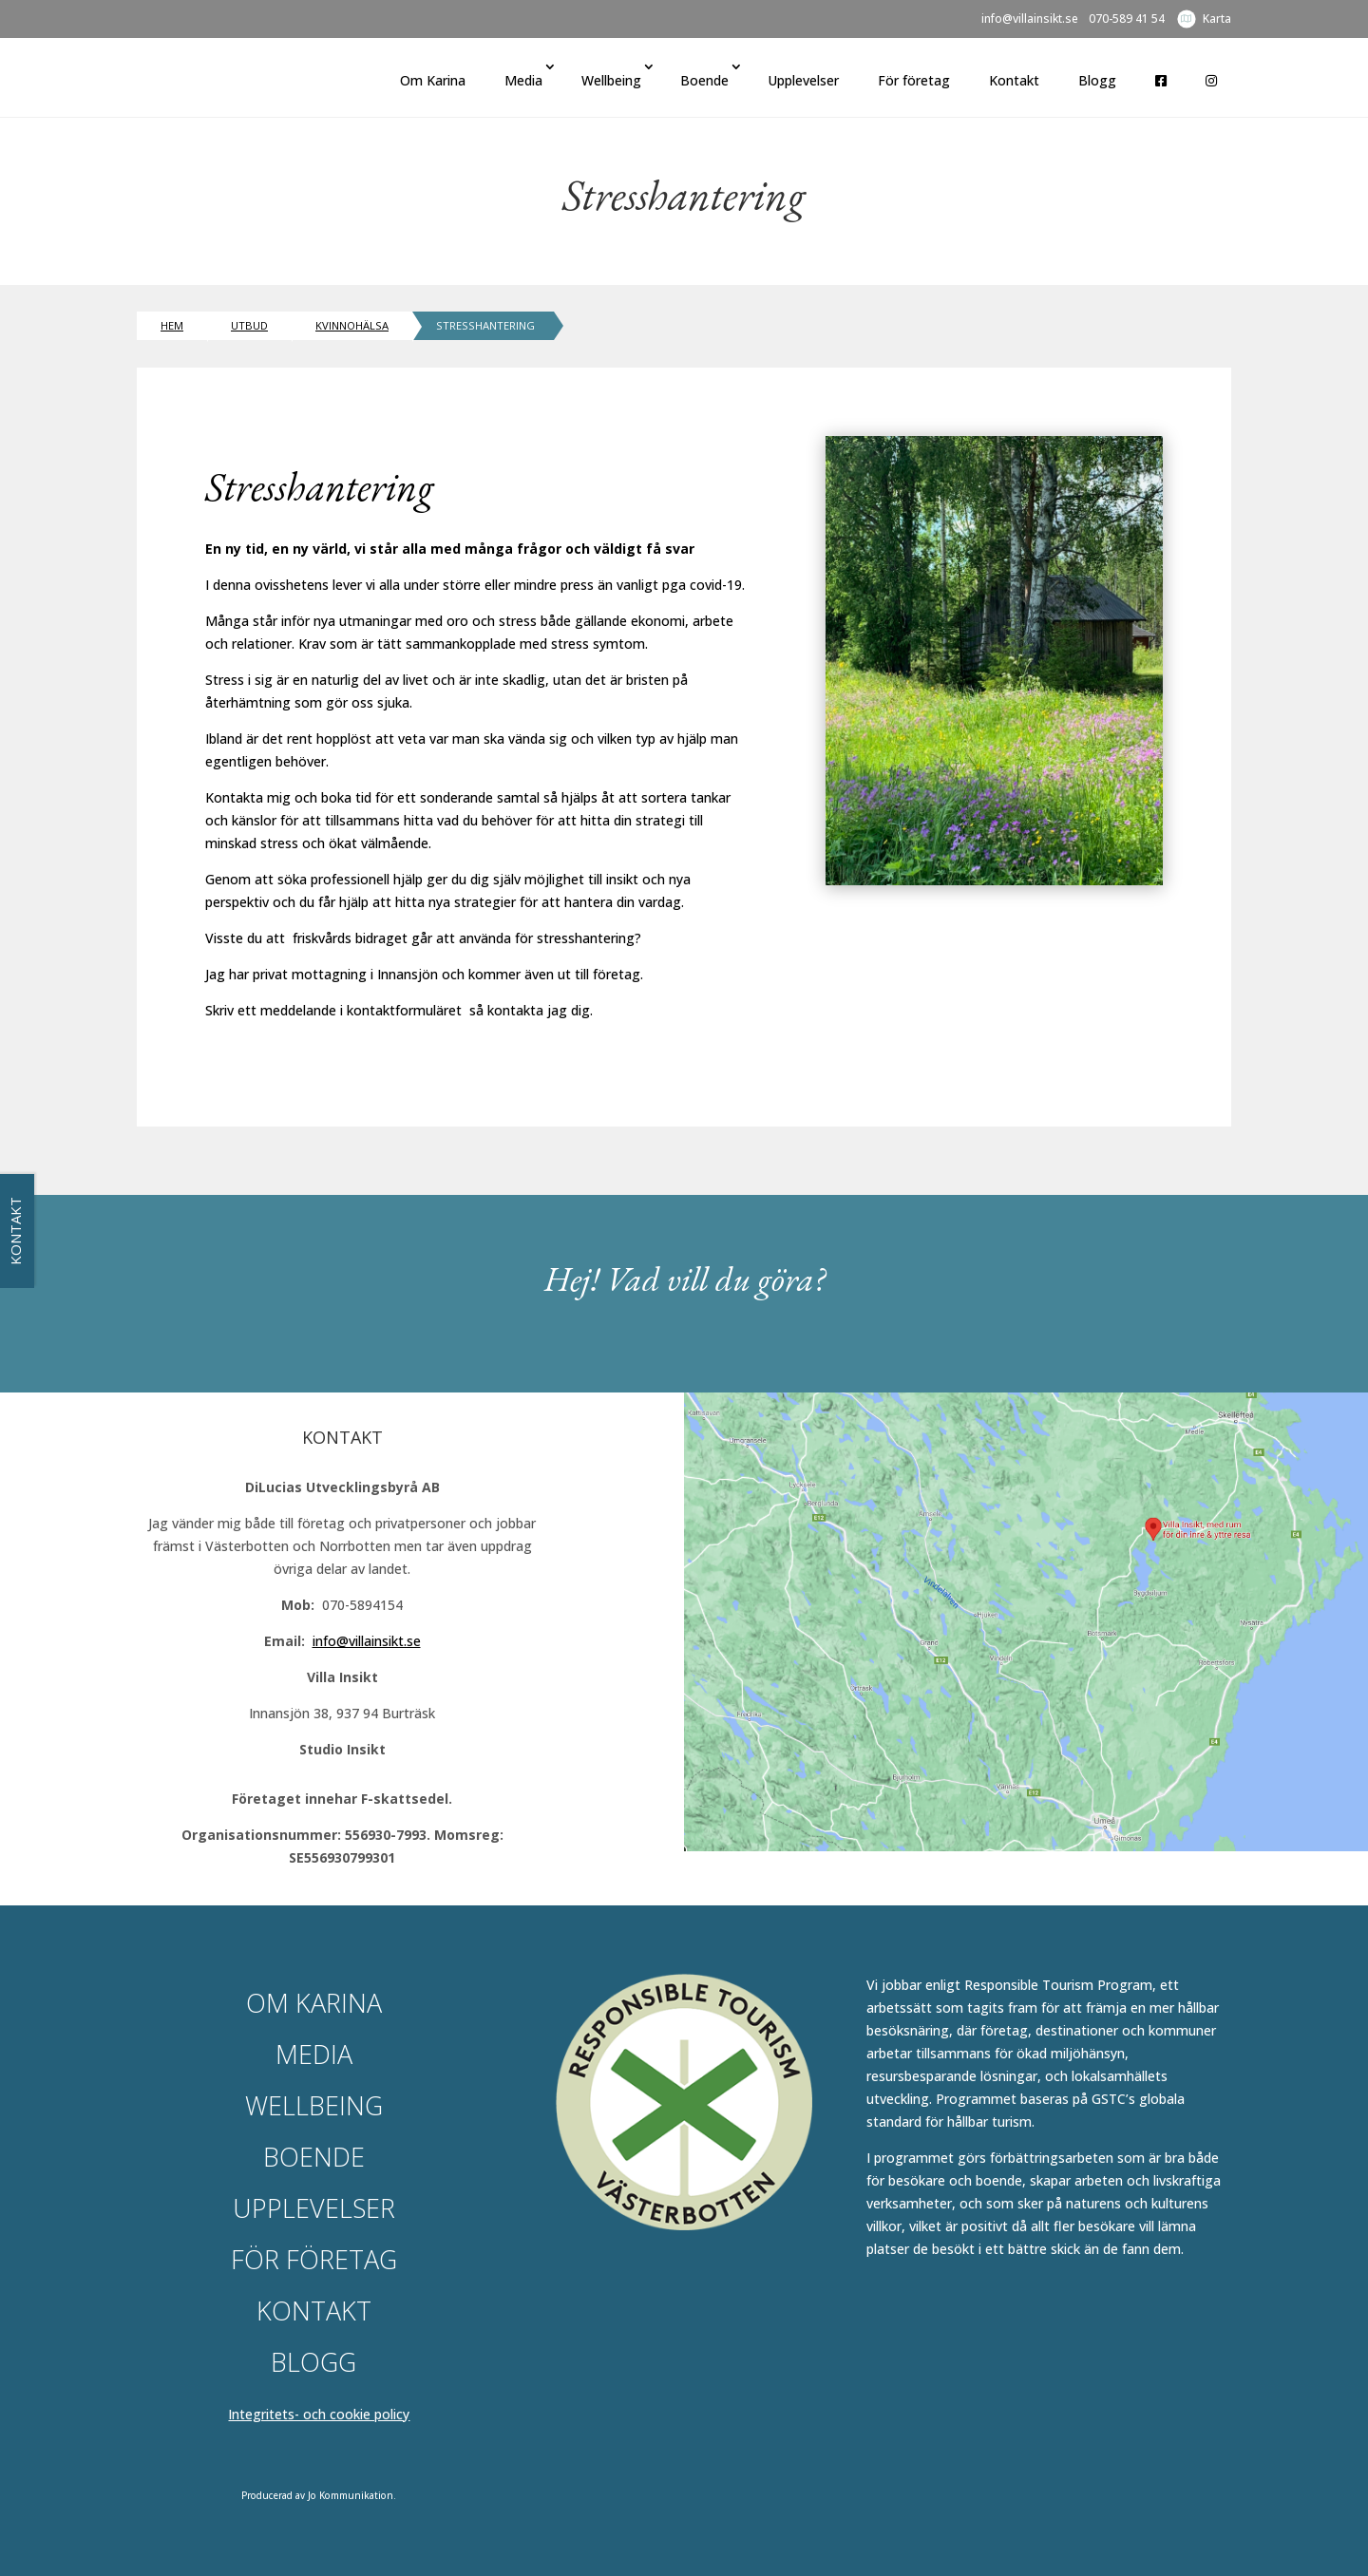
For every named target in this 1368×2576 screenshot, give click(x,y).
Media (523, 80)
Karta (1217, 18)
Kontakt (1014, 80)
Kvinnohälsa (352, 325)
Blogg (1097, 80)
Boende (704, 80)
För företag (914, 80)
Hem (172, 325)
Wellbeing (611, 80)
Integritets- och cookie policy (318, 2414)
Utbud (249, 325)
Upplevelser (803, 80)
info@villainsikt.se (1029, 19)
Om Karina (433, 80)
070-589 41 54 (1127, 19)
